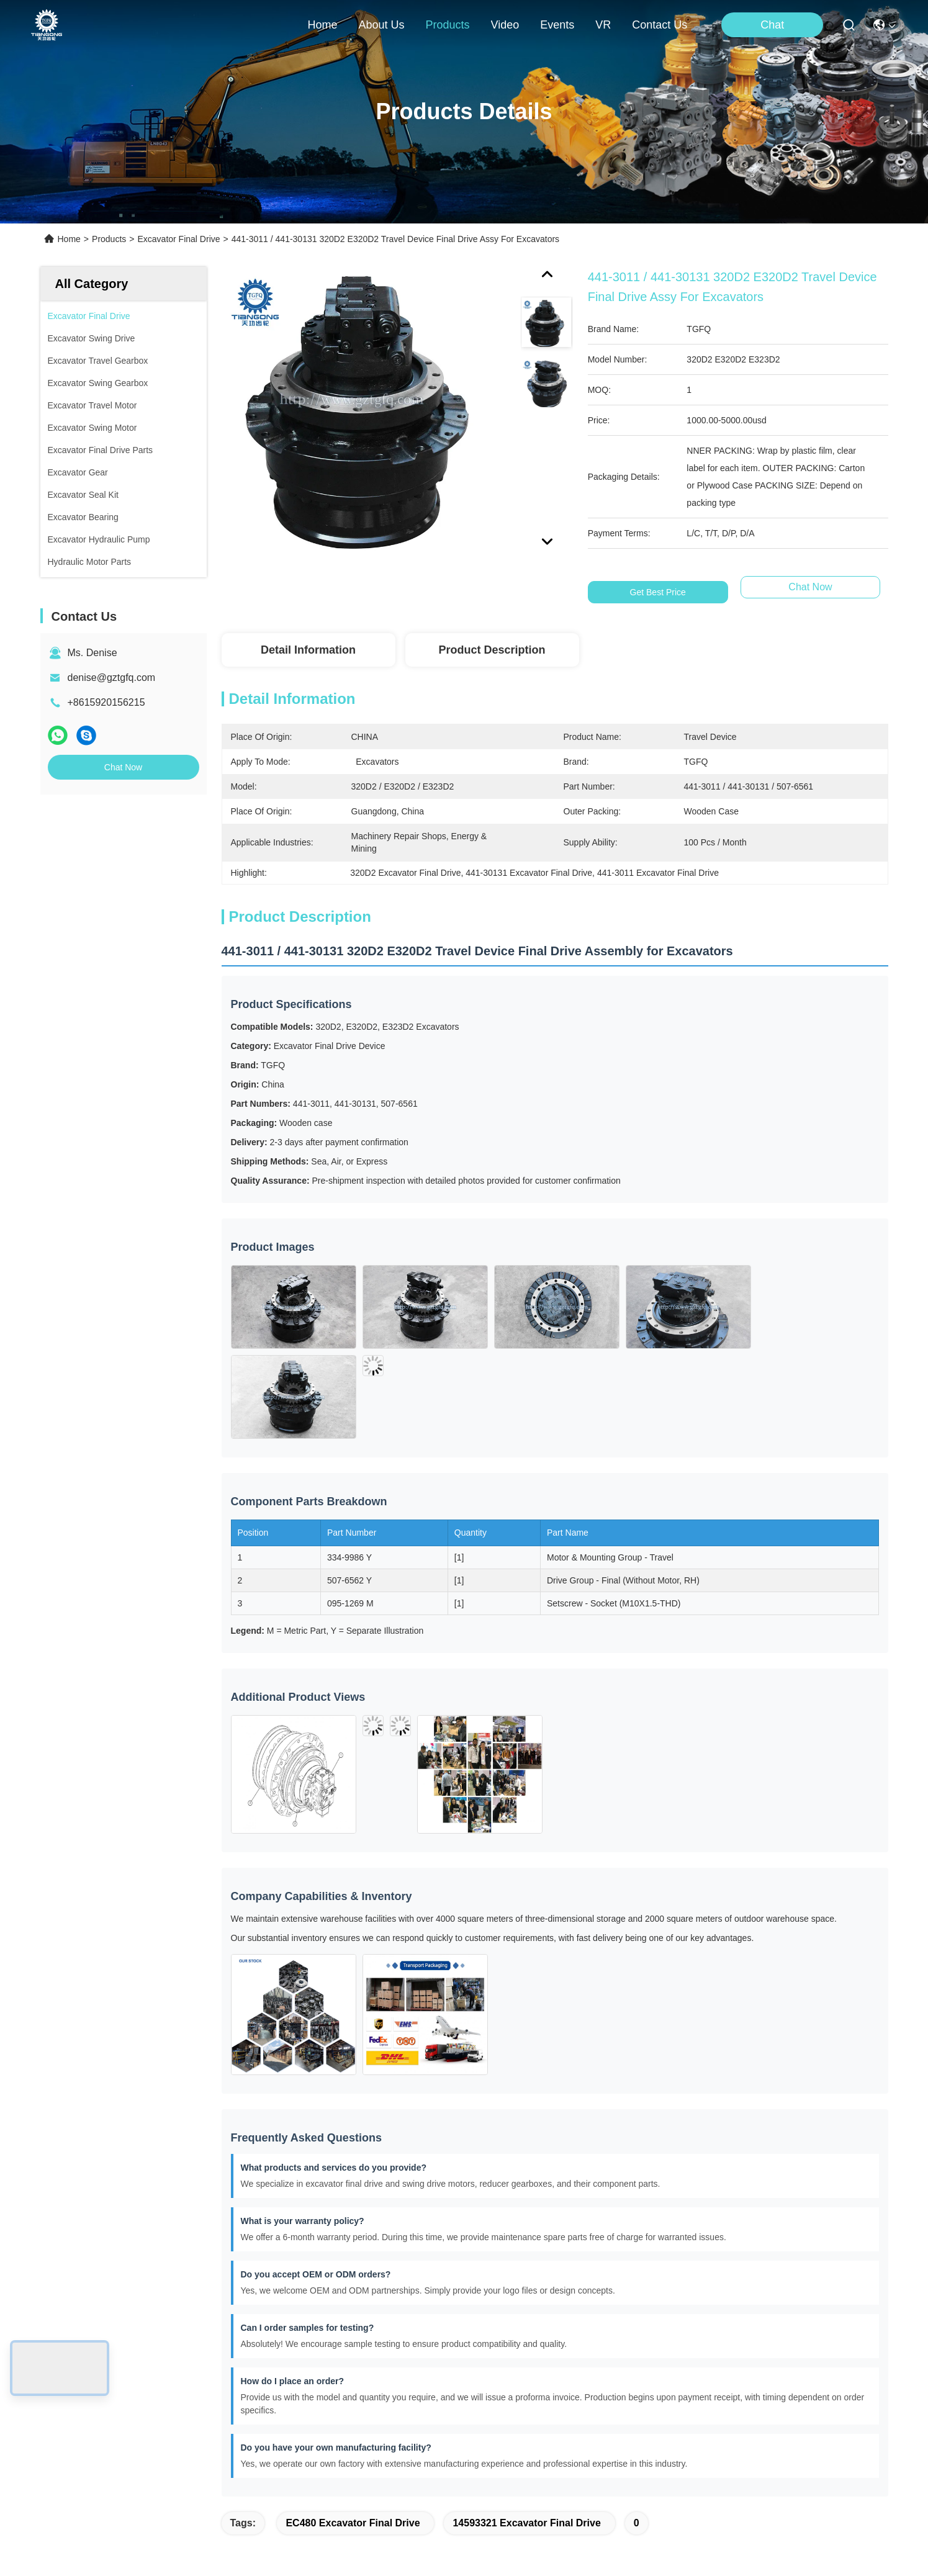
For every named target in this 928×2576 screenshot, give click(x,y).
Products (109, 239)
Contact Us (71, 2473)
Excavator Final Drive (178, 239)
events (557, 25)
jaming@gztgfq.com (355, 2453)
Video (60, 2406)
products (447, 25)
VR (603, 25)
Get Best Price (658, 592)
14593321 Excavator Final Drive (526, 2173)
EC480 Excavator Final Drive (353, 2173)
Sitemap (199, 2562)
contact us (659, 25)
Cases (61, 2451)
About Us (67, 2361)
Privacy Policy (147, 2562)
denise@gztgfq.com (112, 677)
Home (322, 25)
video (505, 25)
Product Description (491, 650)
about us (381, 25)
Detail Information (308, 650)
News (59, 2428)
